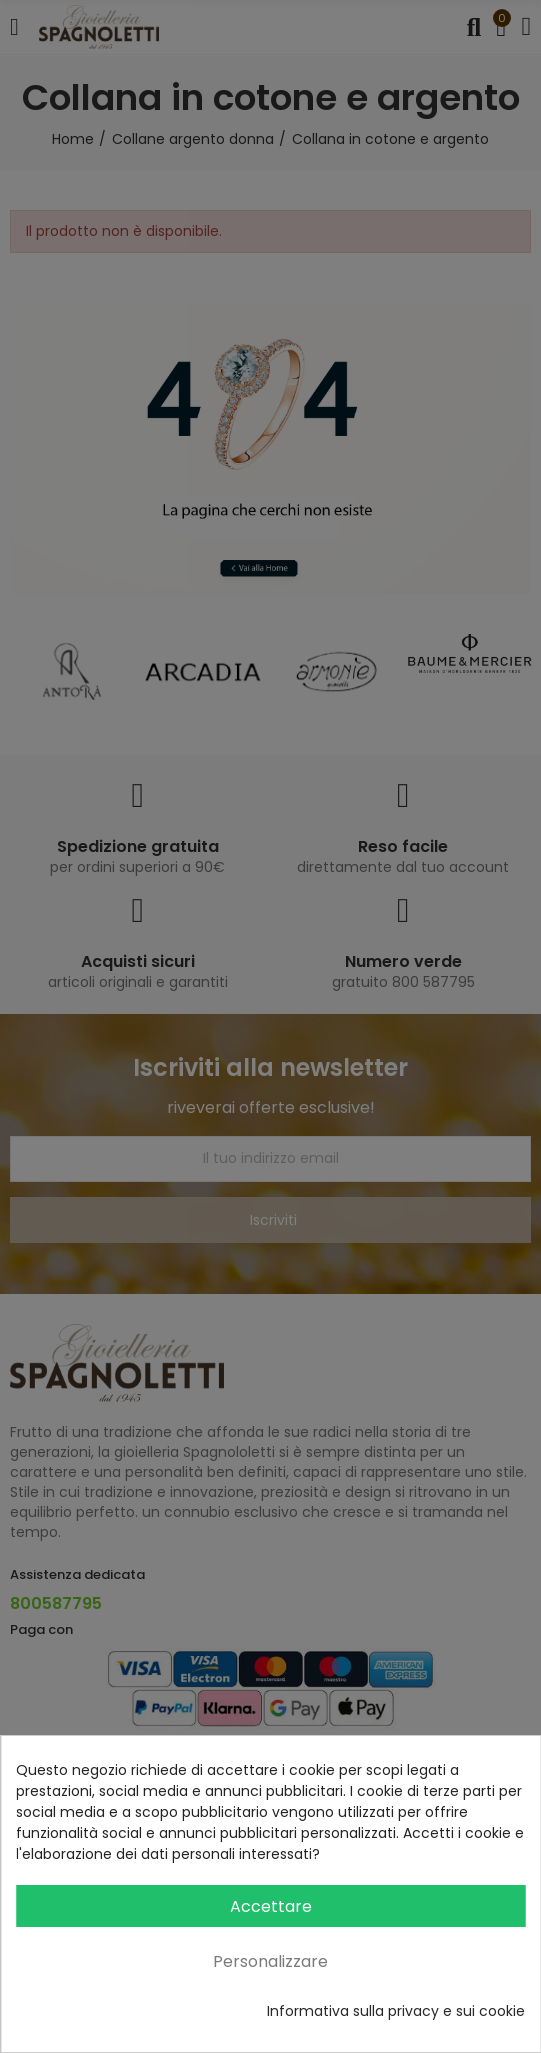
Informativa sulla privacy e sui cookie (396, 2011)
